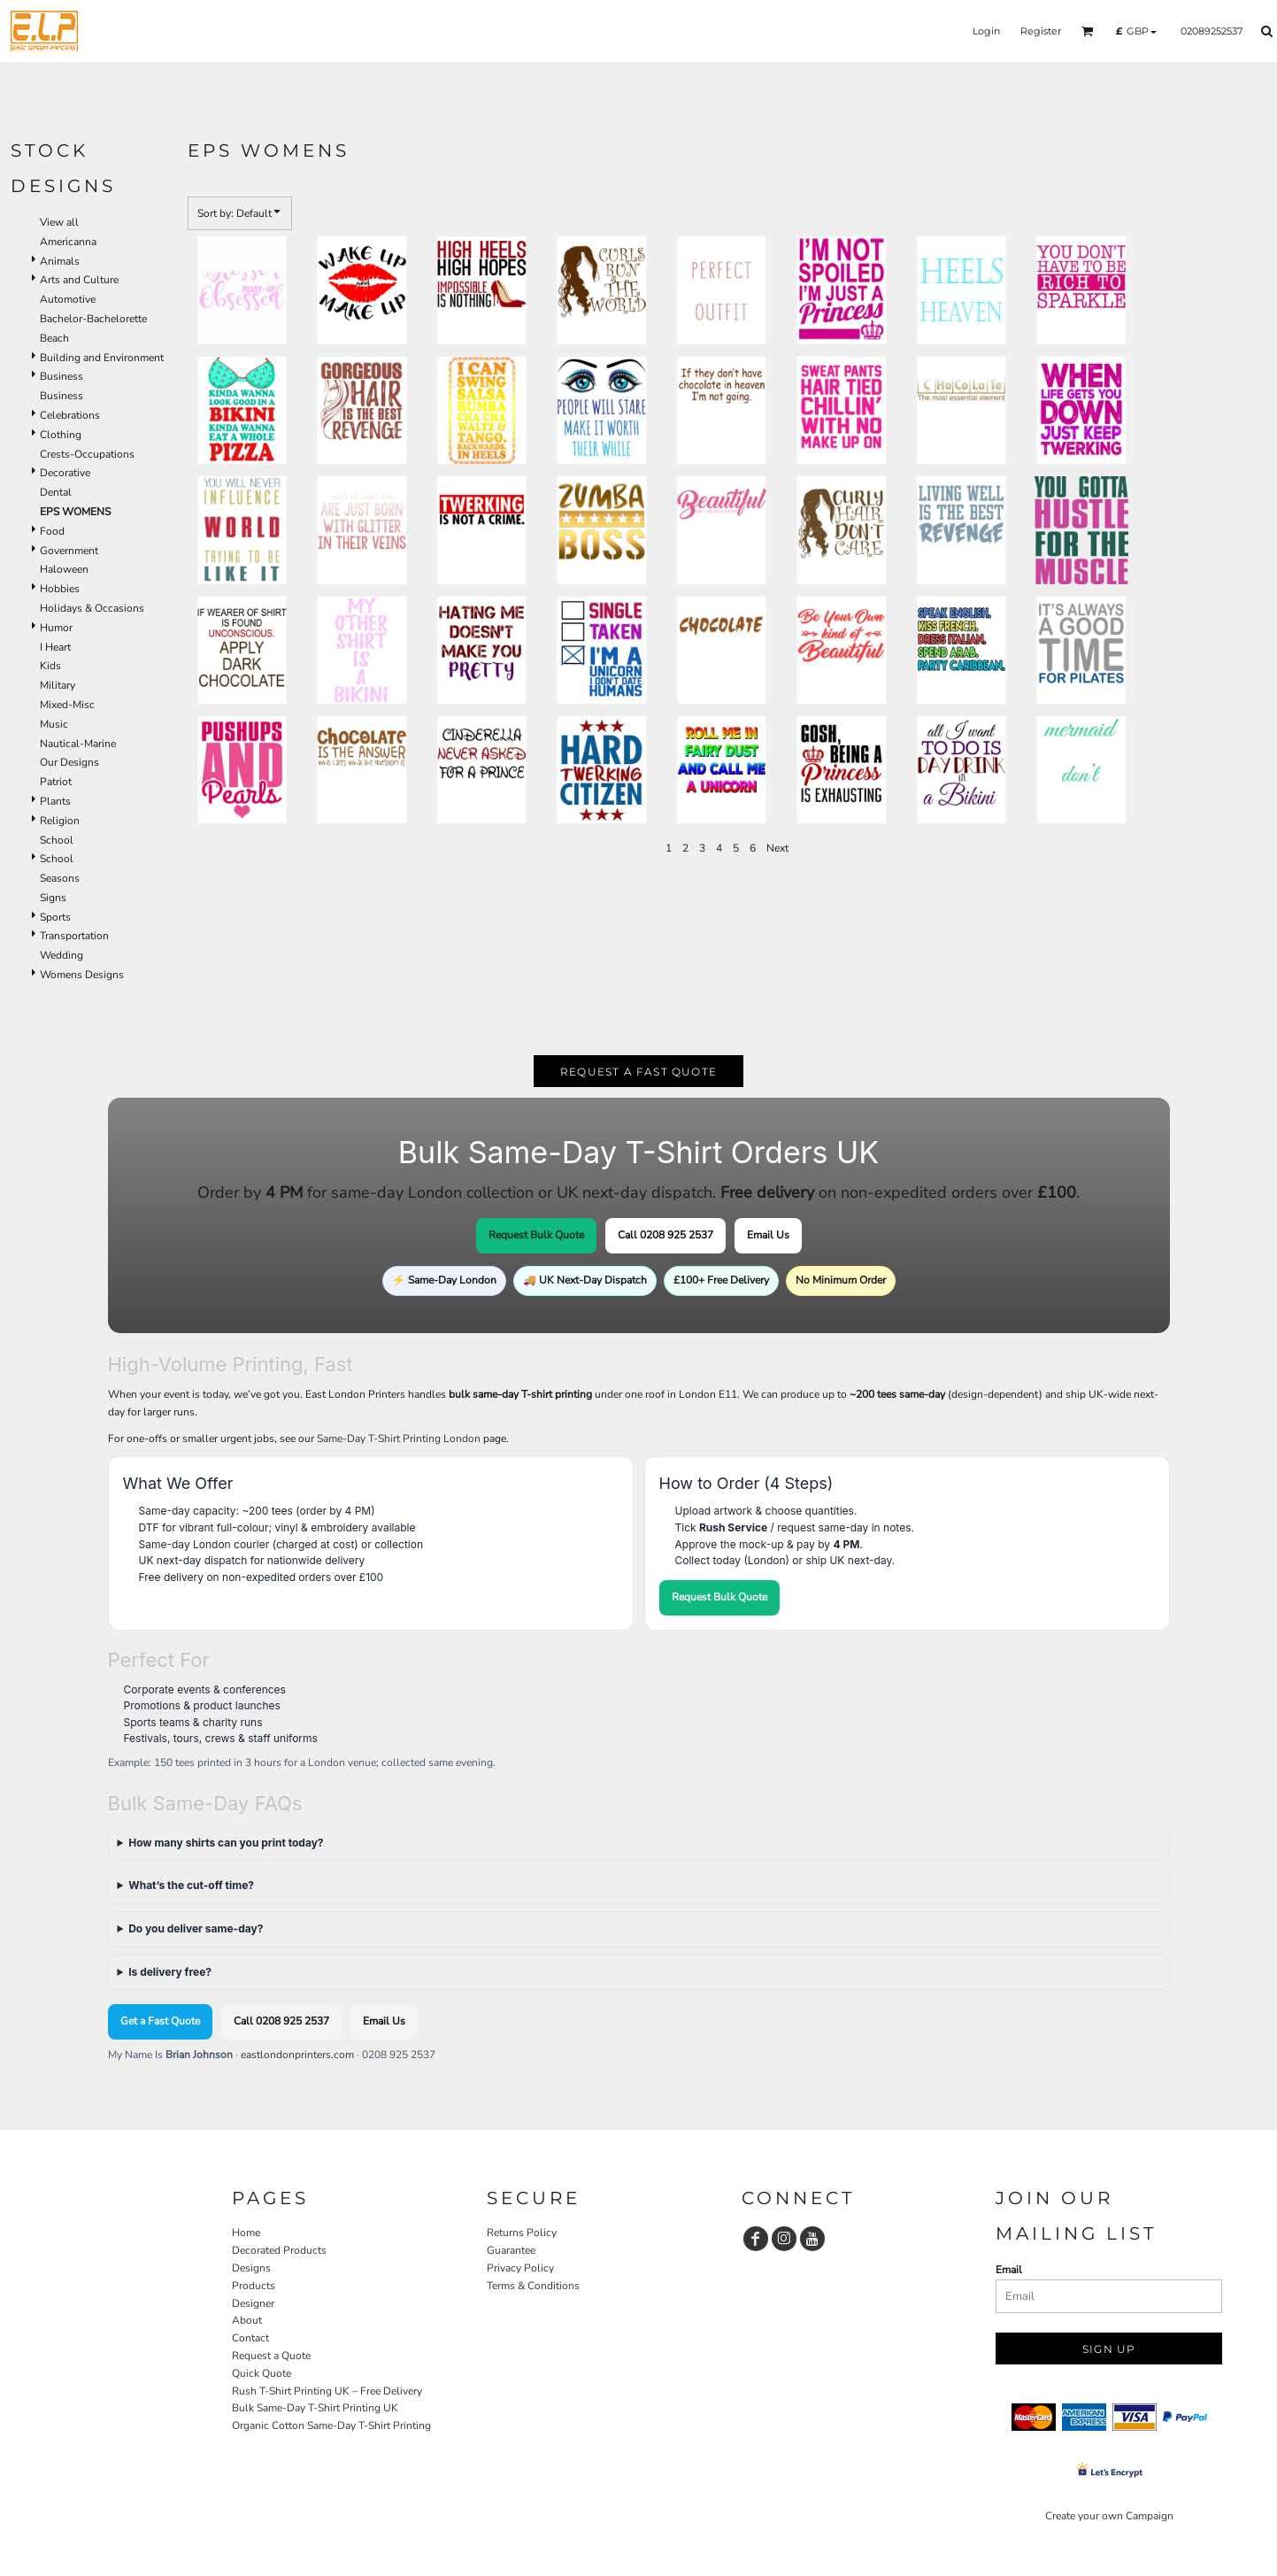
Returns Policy (522, 2232)
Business (61, 376)
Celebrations (70, 415)
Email (1009, 2270)
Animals (60, 261)
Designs (251, 2268)
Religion (60, 821)
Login (986, 31)
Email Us (768, 1235)
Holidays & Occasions (92, 608)
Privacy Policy (520, 2268)
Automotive (68, 299)
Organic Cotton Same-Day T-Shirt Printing (331, 2425)
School (56, 840)
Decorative (65, 473)
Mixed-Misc (67, 705)
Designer (253, 2303)
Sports (55, 917)
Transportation (74, 936)
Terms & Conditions (533, 2286)
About (247, 2320)
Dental (56, 492)
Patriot (56, 782)
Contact (250, 2338)
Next (777, 848)
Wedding (61, 955)
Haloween (64, 569)
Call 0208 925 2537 (665, 1235)
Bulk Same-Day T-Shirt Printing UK (315, 2408)
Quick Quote (261, 2373)
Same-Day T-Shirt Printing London (399, 1438)
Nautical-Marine (78, 744)
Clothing (60, 435)
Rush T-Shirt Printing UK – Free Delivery (327, 2391)
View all (59, 222)
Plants (55, 801)
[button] (1087, 31)
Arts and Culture (79, 280)
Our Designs (69, 762)
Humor (56, 628)
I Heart (55, 647)
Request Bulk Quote (536, 1235)
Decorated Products (279, 2250)
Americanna (68, 242)
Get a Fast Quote (160, 2021)
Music (54, 724)
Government (69, 551)
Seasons (60, 878)
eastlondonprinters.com (297, 2055)
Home (246, 2232)
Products (253, 2286)
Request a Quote (271, 2355)
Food (52, 531)
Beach (54, 338)
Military (57, 685)
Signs (53, 898)
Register (1040, 31)
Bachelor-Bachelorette (93, 319)
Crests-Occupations (87, 454)
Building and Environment (102, 358)
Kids (50, 666)
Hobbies (60, 589)
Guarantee (511, 2250)
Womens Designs (82, 975)
